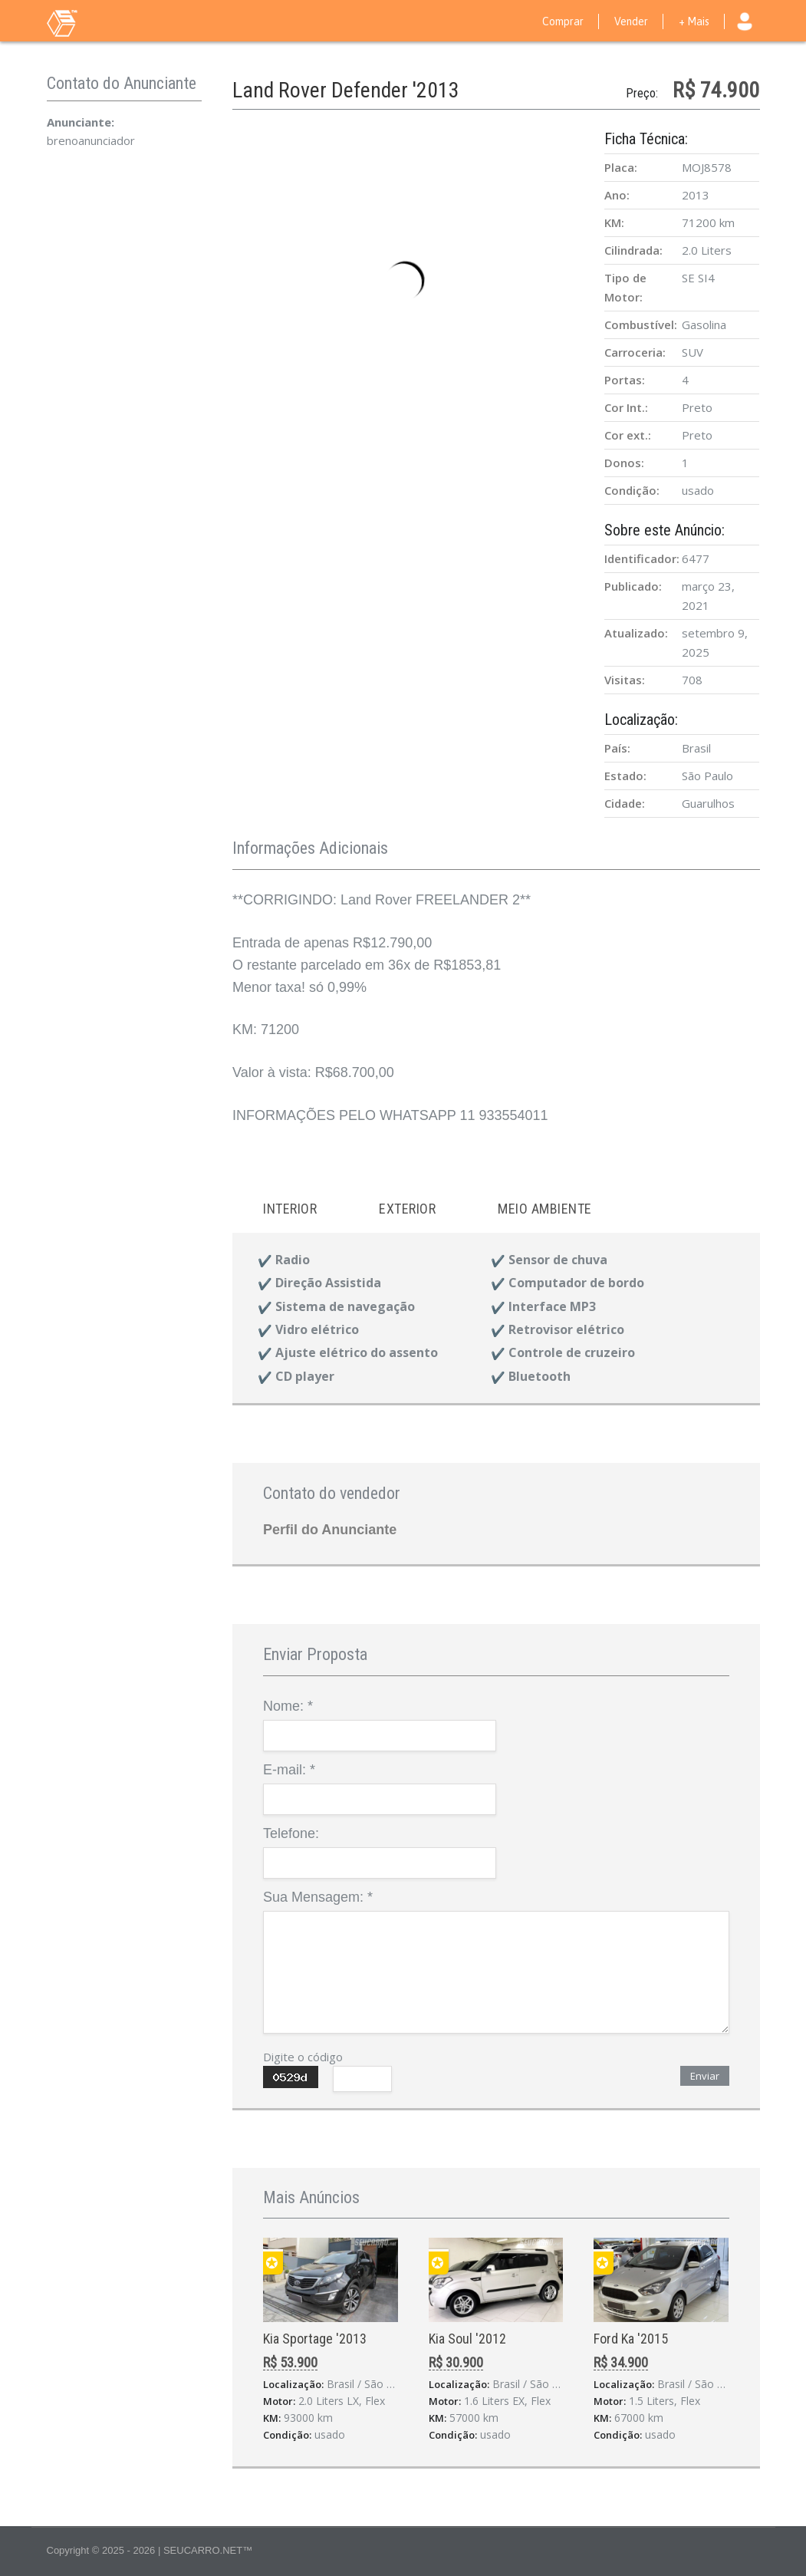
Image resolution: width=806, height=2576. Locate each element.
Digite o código (303, 2056)
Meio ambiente (545, 1209)
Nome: (288, 1706)
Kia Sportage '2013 (315, 2339)
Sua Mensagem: (318, 1897)
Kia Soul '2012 (467, 2339)
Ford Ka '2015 (631, 2339)
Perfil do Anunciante (329, 1529)
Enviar (704, 2076)
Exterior (407, 1209)
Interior (290, 1209)
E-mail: (289, 1769)
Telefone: (291, 1833)
